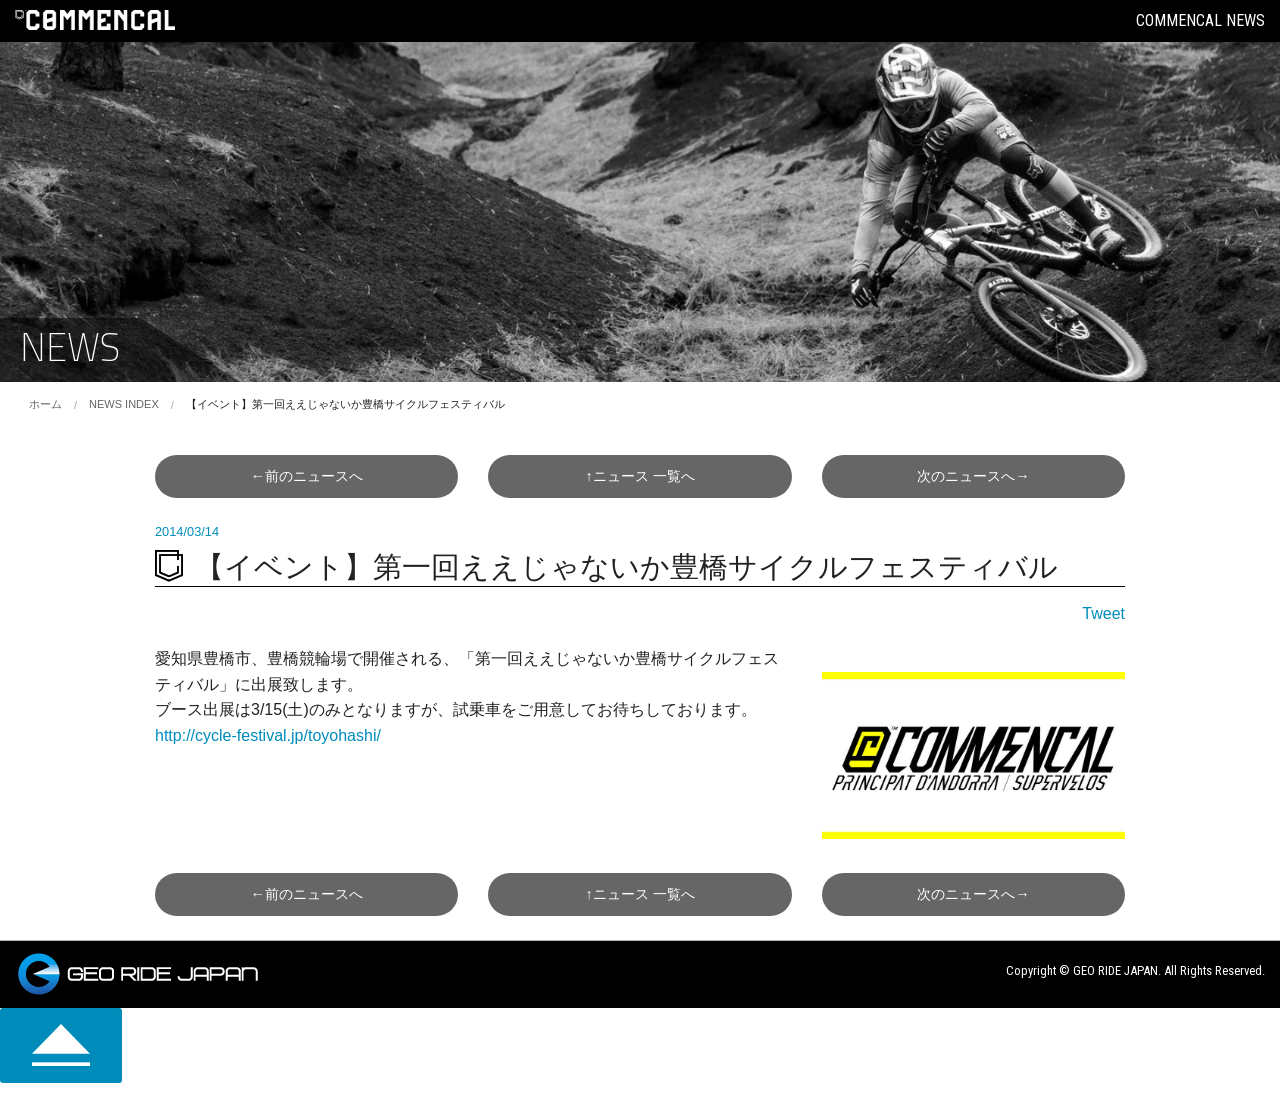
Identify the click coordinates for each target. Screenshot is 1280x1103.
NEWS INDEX (124, 404)
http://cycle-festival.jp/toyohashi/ (268, 735)
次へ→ (973, 476)
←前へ (306, 476)
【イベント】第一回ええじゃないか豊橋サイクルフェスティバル (345, 404)
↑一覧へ (639, 476)
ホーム (45, 404)
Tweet (1103, 613)
